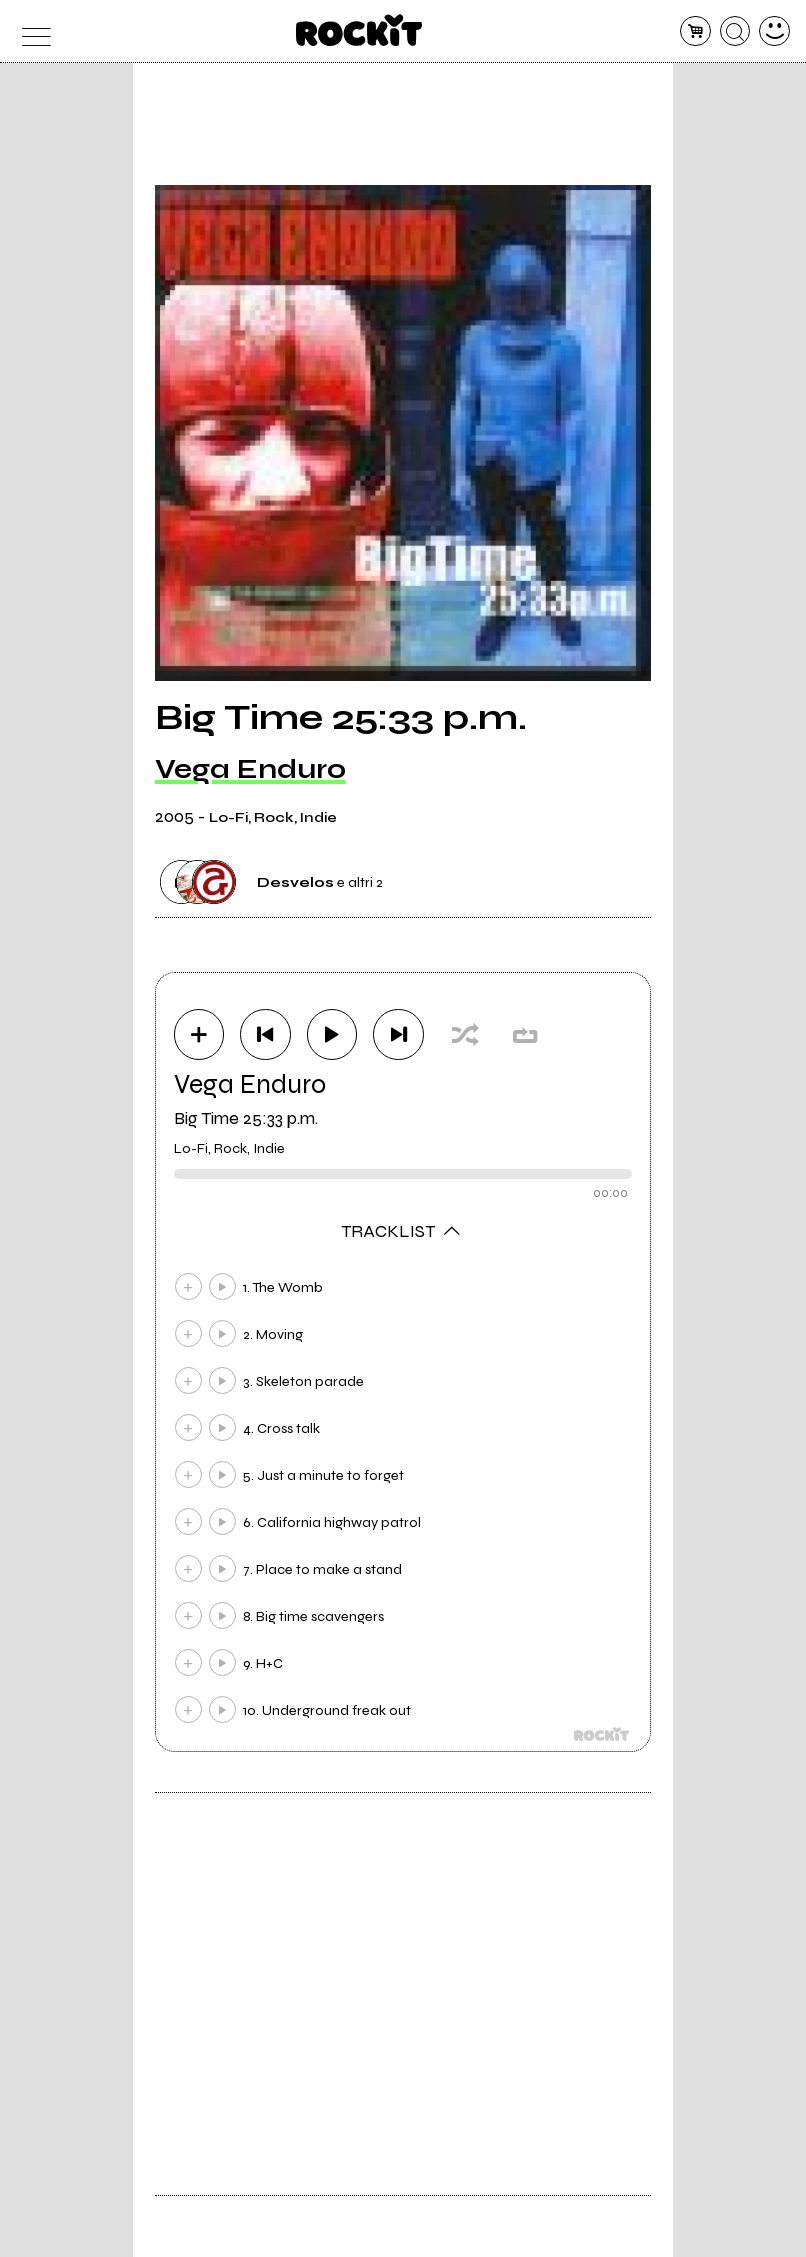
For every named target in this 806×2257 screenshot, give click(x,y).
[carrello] (695, 31)
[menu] (31, 31)
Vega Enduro (250, 769)
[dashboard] (774, 31)
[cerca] (735, 31)
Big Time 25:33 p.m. (246, 1118)
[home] (359, 30)
